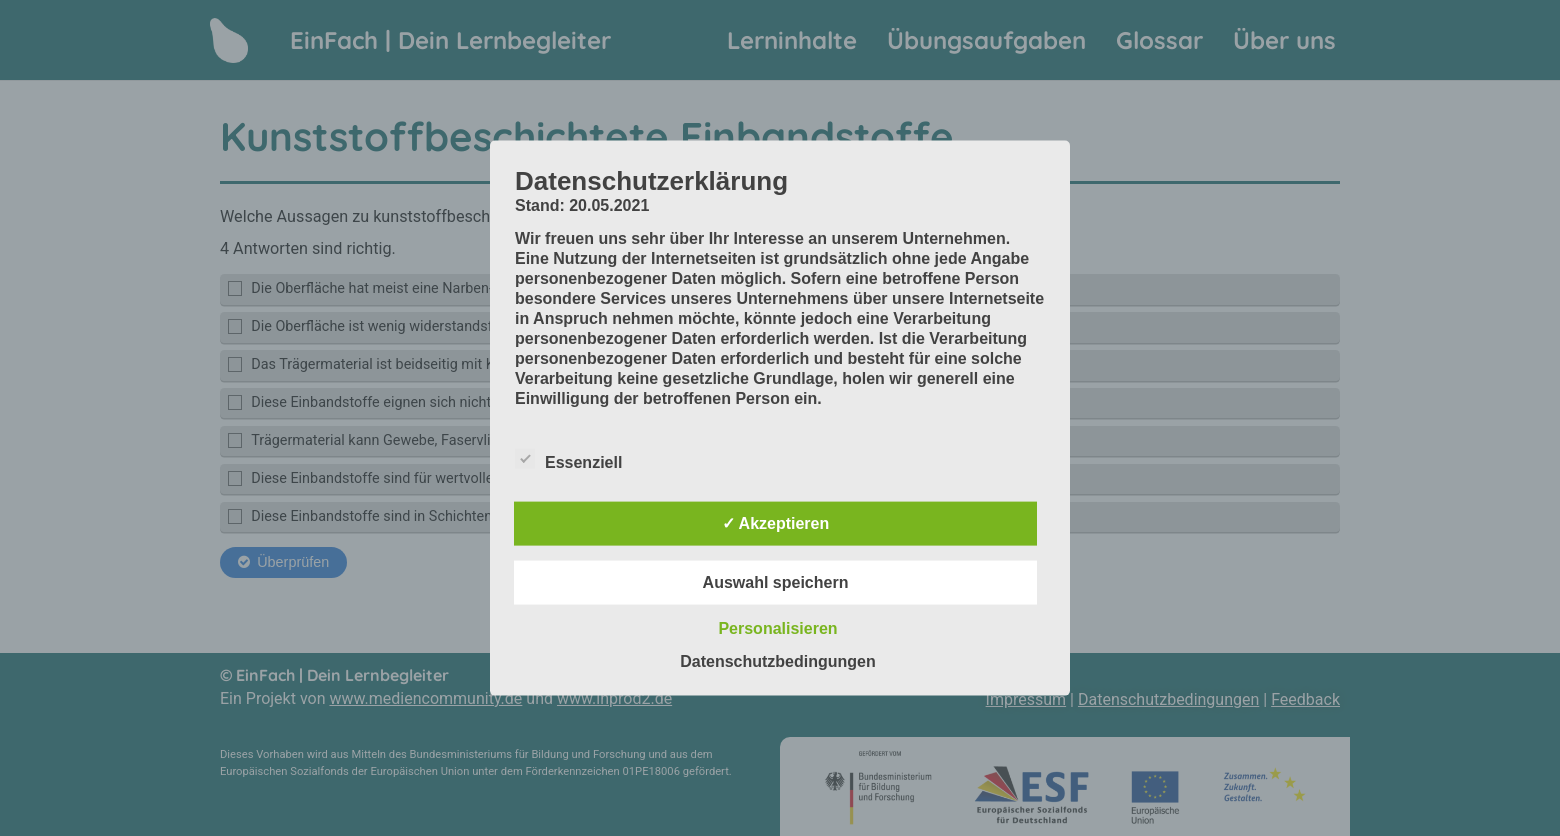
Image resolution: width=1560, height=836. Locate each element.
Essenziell (568, 458)
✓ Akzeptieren (776, 522)
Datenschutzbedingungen (778, 660)
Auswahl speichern (776, 581)
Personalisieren (777, 627)
